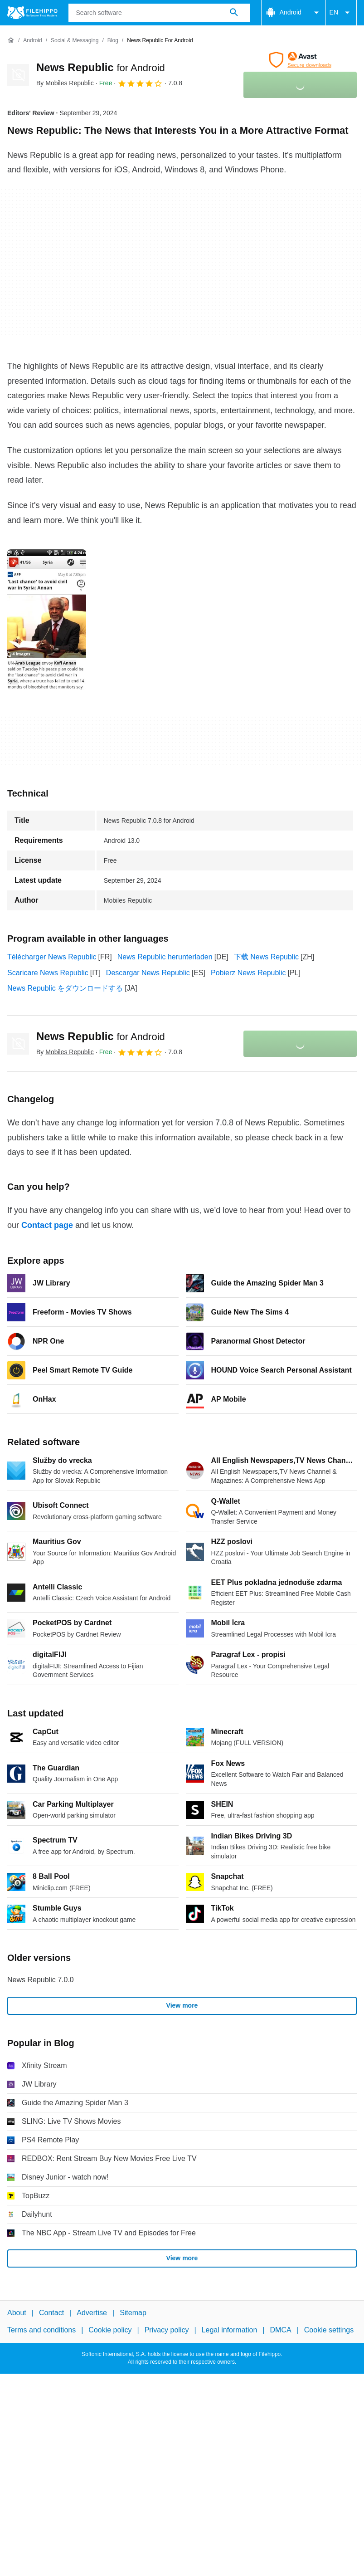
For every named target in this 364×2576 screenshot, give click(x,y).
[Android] (32, 40)
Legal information (229, 2330)
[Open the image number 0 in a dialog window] (46, 619)
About (16, 2313)
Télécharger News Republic (52, 957)
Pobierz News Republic (248, 973)
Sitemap (133, 2313)
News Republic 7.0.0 (40, 1980)
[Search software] (234, 13)
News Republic (100, 67)
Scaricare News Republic (47, 973)
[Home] (11, 40)
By (65, 83)
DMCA (280, 2330)
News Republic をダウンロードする (65, 988)
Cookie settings (329, 2330)
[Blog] (112, 40)
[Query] (159, 13)
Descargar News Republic (148, 973)
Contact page (47, 1225)
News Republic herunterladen (165, 957)
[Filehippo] (32, 12)
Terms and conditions (41, 2330)
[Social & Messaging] (74, 40)
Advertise (92, 2313)
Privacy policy (167, 2330)
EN (341, 12)
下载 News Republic (266, 957)
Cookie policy (109, 2330)
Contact (51, 2313)
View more (182, 2005)
